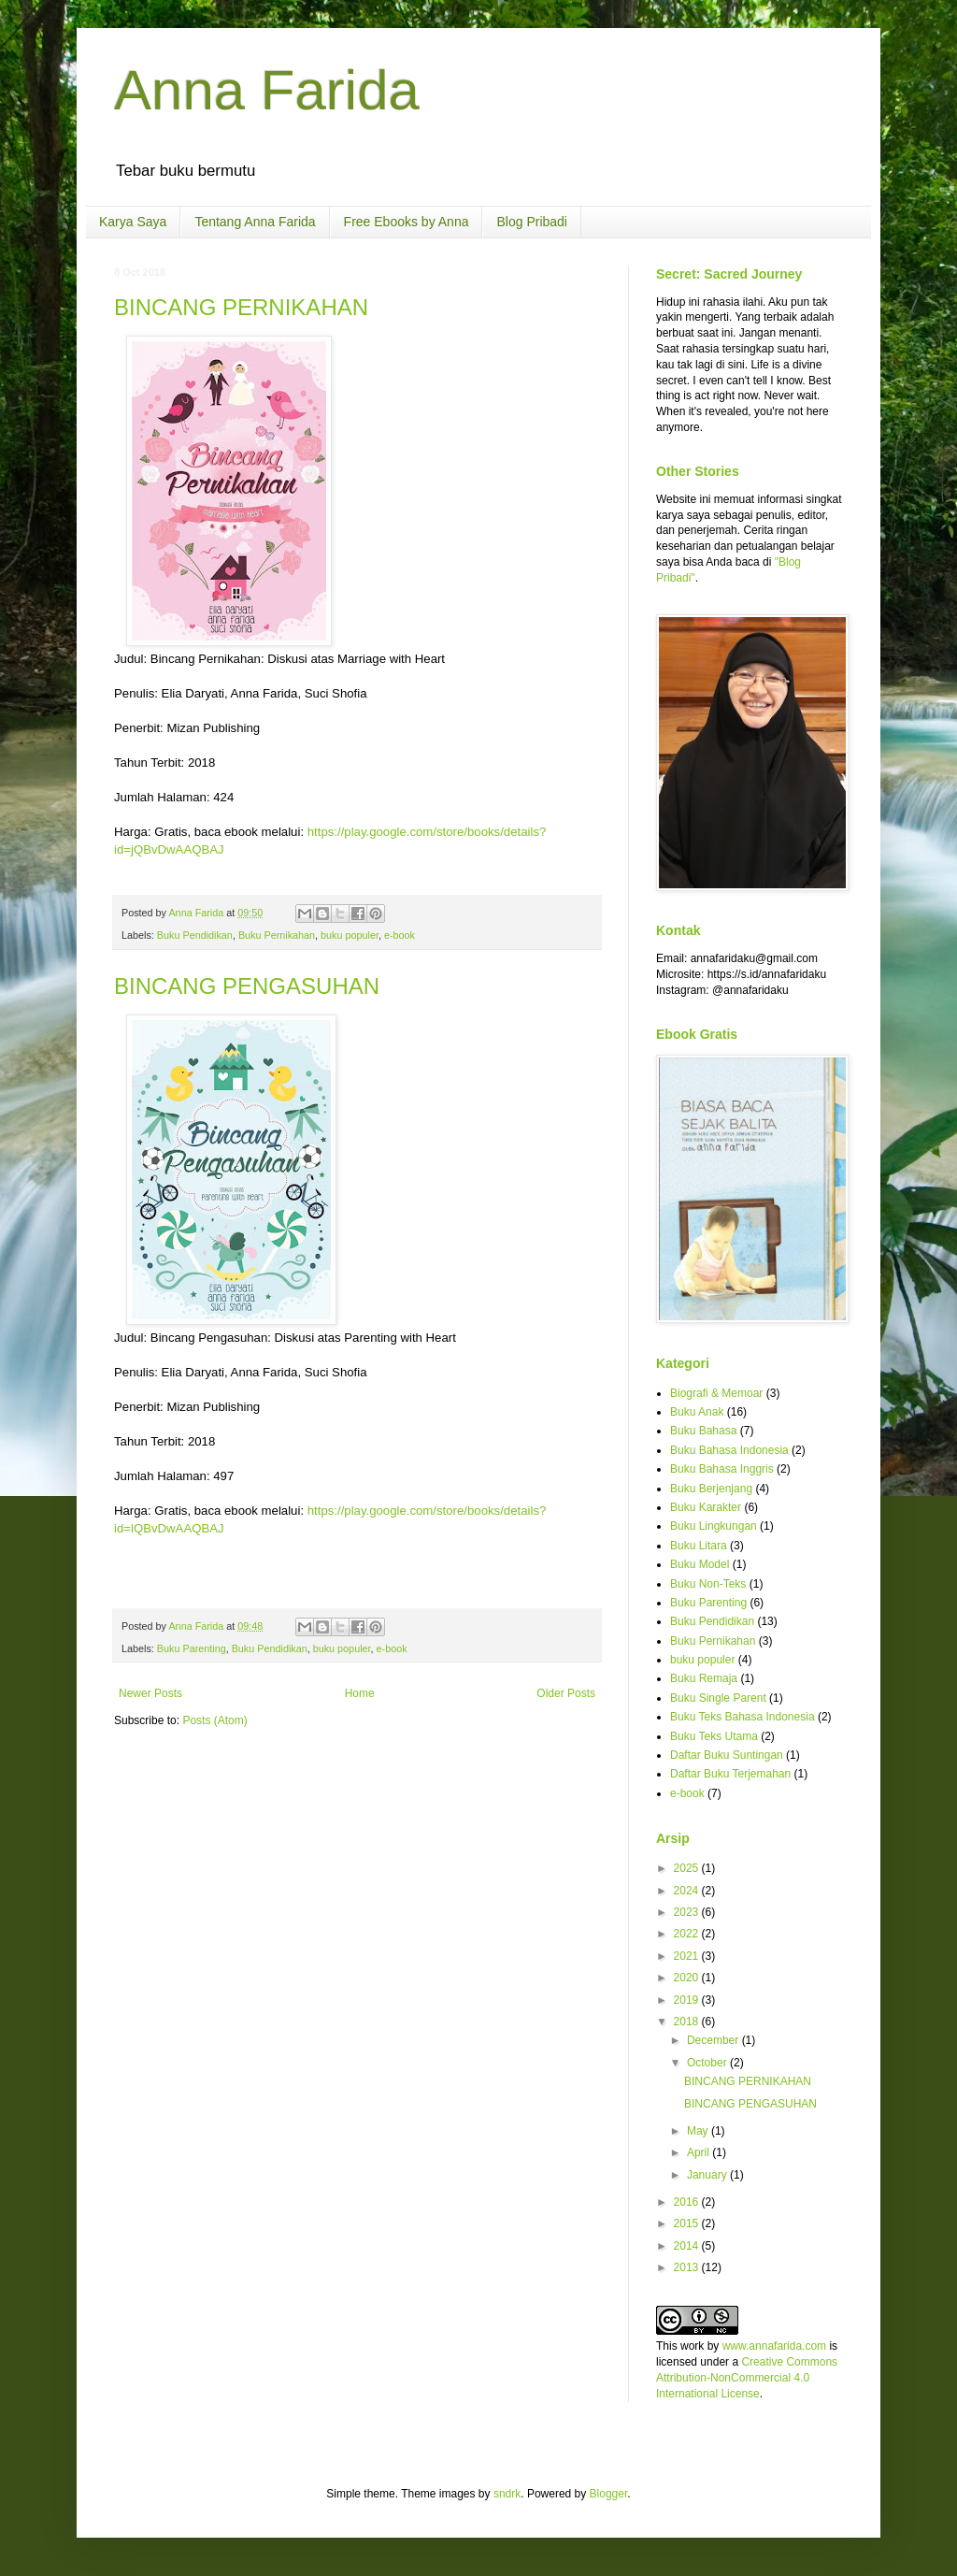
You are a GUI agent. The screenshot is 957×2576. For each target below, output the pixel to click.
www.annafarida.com (774, 2346)
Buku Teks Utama (714, 1736)
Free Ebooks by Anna (406, 221)
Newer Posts (150, 1693)
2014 (688, 2245)
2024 (688, 1890)
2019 (688, 2000)
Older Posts (565, 1693)
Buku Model (699, 1564)
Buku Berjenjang (711, 1488)
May (699, 2130)
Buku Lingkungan (713, 1526)
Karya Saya (132, 221)
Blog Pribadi (531, 221)
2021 (688, 1956)
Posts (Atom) (214, 1720)
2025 (688, 1868)
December (714, 2040)
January (708, 2174)
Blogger (609, 2493)
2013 (688, 2267)
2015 (688, 2223)
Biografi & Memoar (716, 1393)
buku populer (350, 935)
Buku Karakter (705, 1507)
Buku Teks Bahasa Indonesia (742, 1716)
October (708, 2062)
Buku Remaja (703, 1678)
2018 (688, 2021)
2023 (688, 1912)
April (699, 2152)
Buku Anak (696, 1411)
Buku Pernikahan (276, 935)
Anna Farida (267, 90)
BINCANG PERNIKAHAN (241, 307)
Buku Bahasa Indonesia (729, 1450)
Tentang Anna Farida (254, 221)
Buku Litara (698, 1545)
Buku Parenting (191, 1648)
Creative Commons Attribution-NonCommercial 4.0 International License (746, 2377)
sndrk (507, 2493)
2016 (688, 2202)
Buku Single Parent (718, 1698)
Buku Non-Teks (708, 1583)
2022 (688, 1933)
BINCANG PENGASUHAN (246, 986)
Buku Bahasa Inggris (722, 1468)
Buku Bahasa (703, 1430)
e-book (399, 935)
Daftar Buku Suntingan (726, 1755)
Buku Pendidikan (195, 935)
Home (360, 1693)
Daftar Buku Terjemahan (730, 1773)
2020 (688, 1977)
